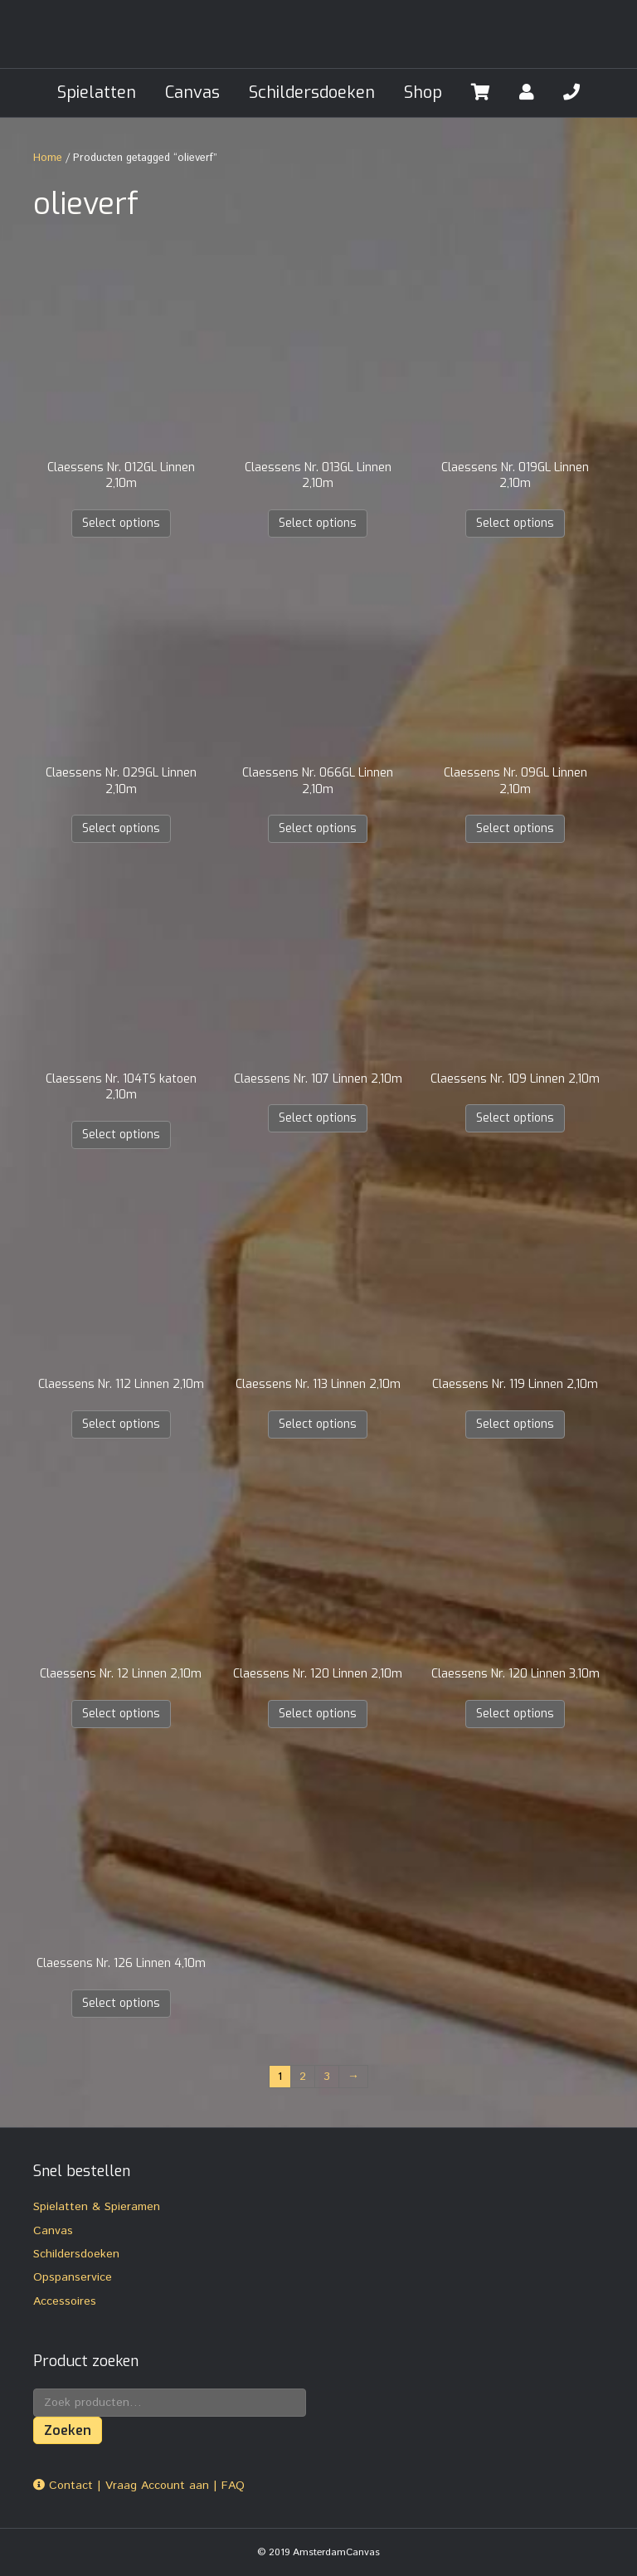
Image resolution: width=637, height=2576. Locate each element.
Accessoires (64, 2301)
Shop (423, 92)
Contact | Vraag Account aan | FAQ (139, 2485)
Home (47, 158)
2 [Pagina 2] (302, 2076)
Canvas (192, 92)
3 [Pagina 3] (326, 2076)
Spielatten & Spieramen (96, 2207)
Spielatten (96, 92)
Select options (121, 523)
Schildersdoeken (312, 92)
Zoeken (67, 2430)
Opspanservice (72, 2277)
